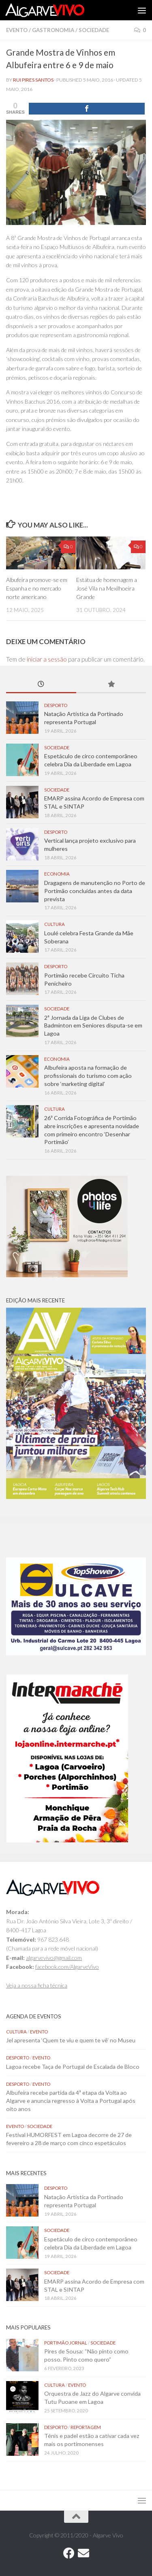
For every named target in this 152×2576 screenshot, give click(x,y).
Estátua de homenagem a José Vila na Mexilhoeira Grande (106, 588)
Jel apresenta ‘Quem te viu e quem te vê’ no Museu (70, 2040)
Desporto (55, 705)
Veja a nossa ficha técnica (36, 1985)
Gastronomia (53, 30)
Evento (17, 30)
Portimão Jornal (65, 2342)
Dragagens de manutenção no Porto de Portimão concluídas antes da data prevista (94, 890)
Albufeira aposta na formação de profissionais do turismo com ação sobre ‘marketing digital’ (88, 1075)
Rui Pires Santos (33, 80)
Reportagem (86, 2427)
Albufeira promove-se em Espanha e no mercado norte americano (36, 588)
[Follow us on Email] (83, 2553)
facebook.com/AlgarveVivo (67, 1966)
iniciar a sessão (47, 659)
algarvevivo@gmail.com (54, 1957)
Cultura (54, 924)
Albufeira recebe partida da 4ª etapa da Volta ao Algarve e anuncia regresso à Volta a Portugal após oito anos (70, 2100)
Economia (57, 873)
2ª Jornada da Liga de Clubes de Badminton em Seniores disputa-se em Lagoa (93, 1025)
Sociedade (94, 30)
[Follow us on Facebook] (69, 2553)
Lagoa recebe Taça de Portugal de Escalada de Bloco (72, 2066)
